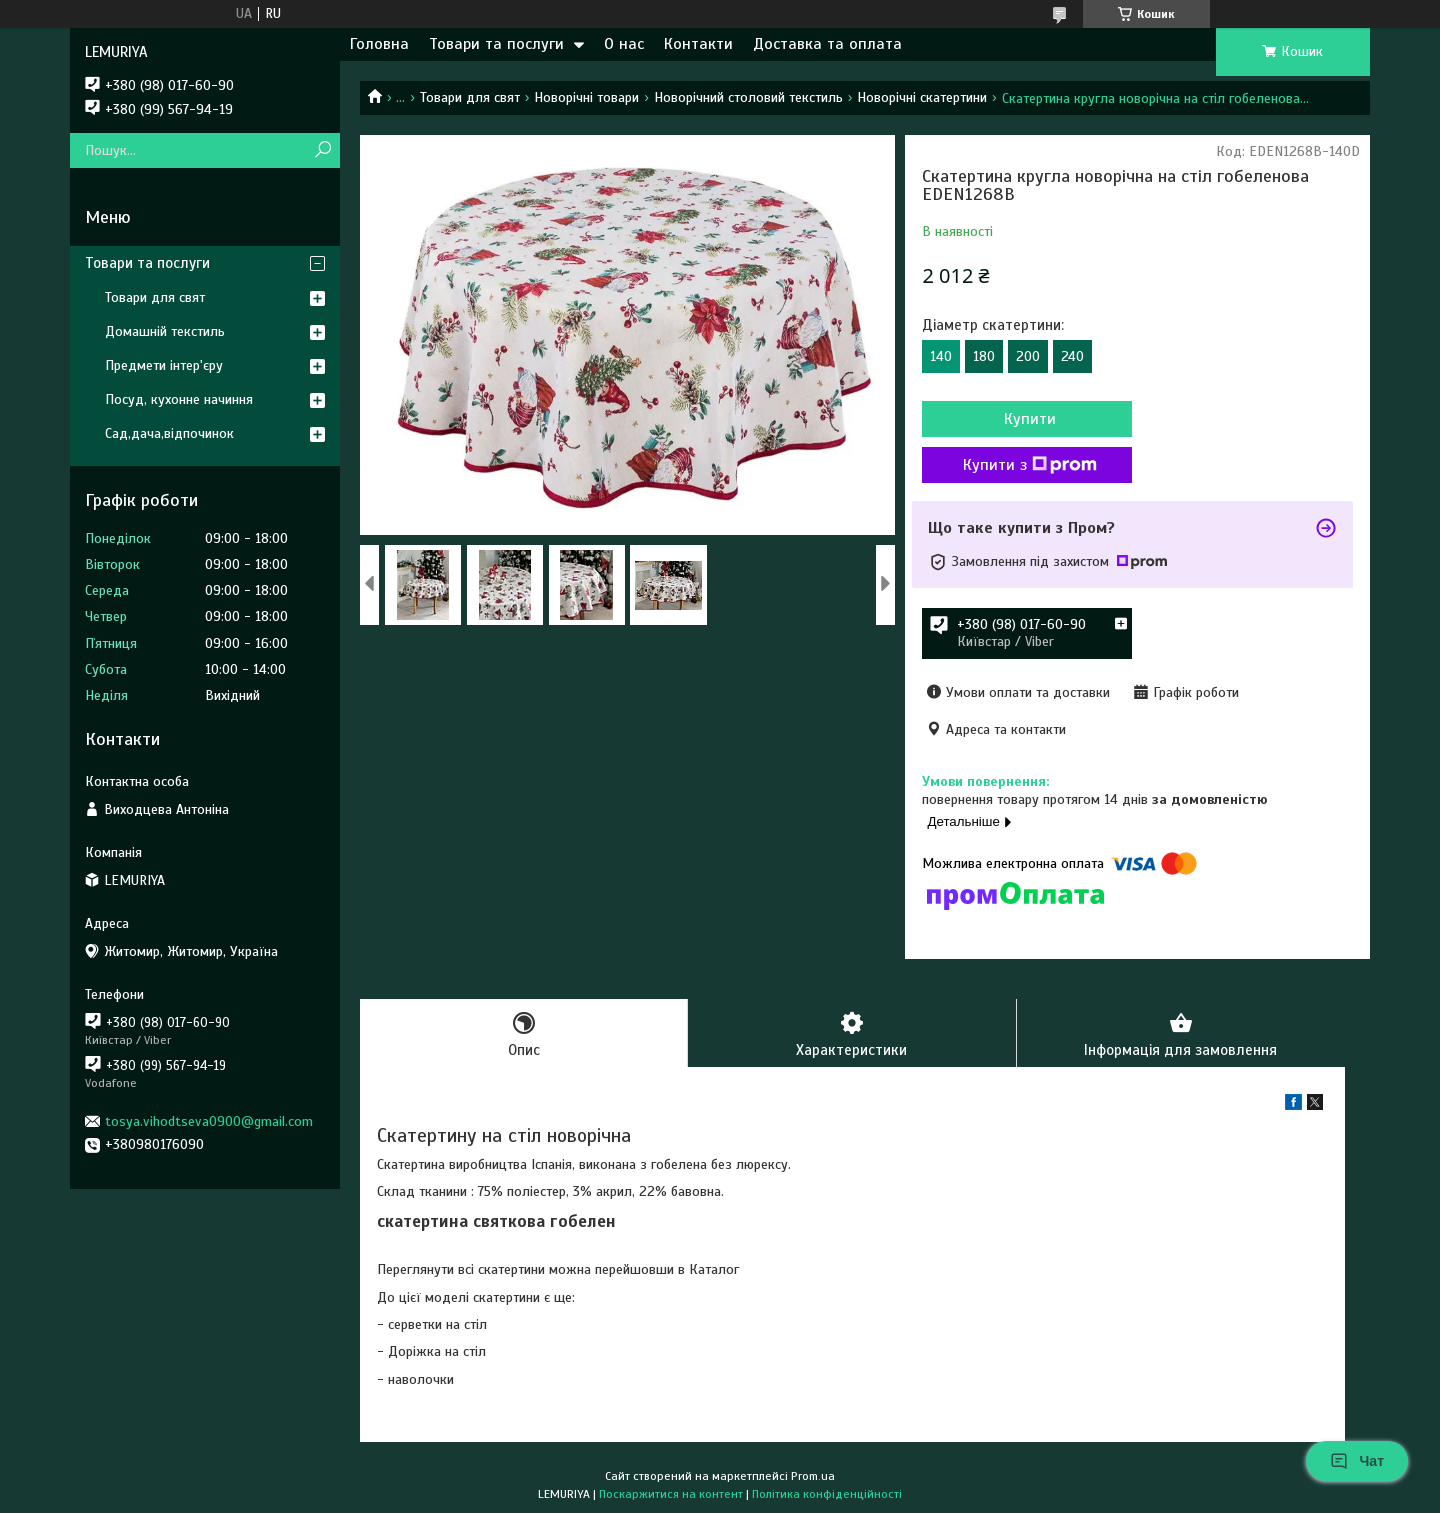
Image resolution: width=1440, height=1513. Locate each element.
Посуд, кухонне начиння (179, 399)
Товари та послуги (496, 44)
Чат (1357, 1461)
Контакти (698, 44)
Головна (379, 44)
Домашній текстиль (165, 331)
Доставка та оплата (827, 44)
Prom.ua (813, 1476)
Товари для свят (470, 97)
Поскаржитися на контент (671, 1494)
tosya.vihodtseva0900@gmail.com (209, 1121)
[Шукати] (322, 150)
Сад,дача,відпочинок (169, 433)
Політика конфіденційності (827, 1494)
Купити (1030, 419)
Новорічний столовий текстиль (748, 97)
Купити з (1030, 465)
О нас (624, 44)
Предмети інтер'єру (164, 365)
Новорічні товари (586, 97)
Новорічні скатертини (922, 97)
